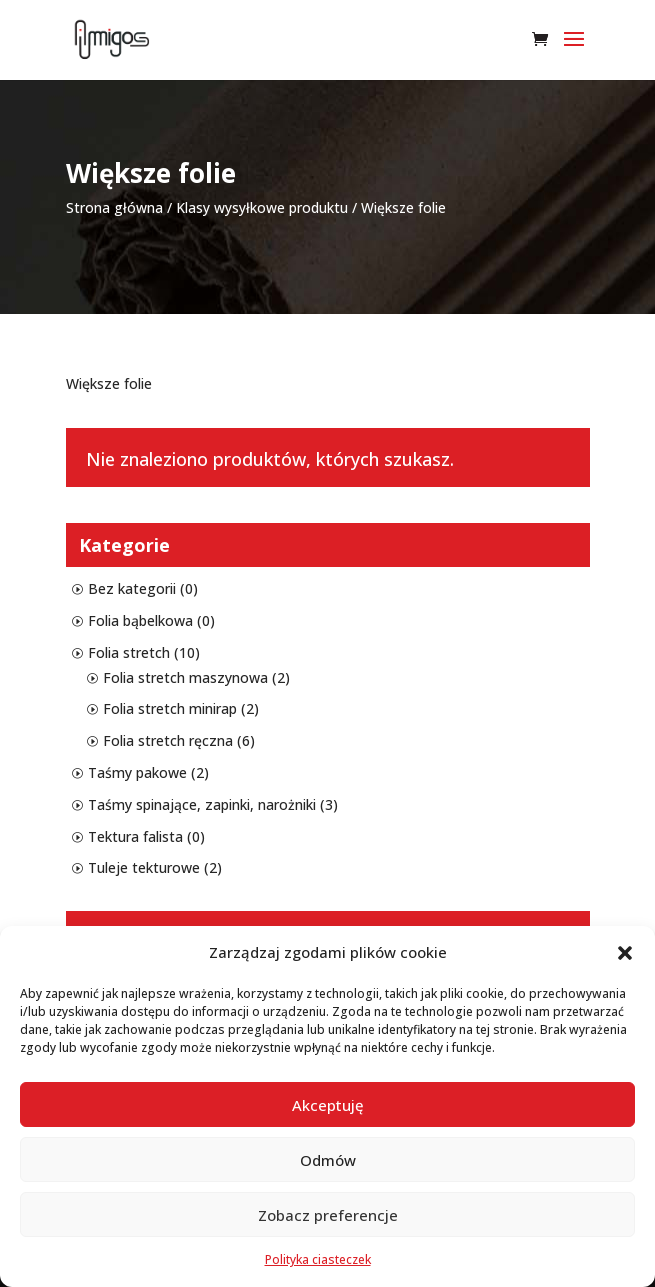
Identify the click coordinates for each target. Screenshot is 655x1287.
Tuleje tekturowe (144, 867)
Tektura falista (135, 836)
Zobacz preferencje (328, 1215)
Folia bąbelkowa (140, 620)
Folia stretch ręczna (168, 740)
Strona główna (114, 207)
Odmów (328, 1160)
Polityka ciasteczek (318, 1259)
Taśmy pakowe (137, 772)
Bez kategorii (132, 588)
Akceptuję (328, 1105)
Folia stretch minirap (170, 708)
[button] (625, 953)
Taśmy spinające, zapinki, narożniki (202, 804)
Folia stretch (129, 652)
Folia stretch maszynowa (185, 677)
